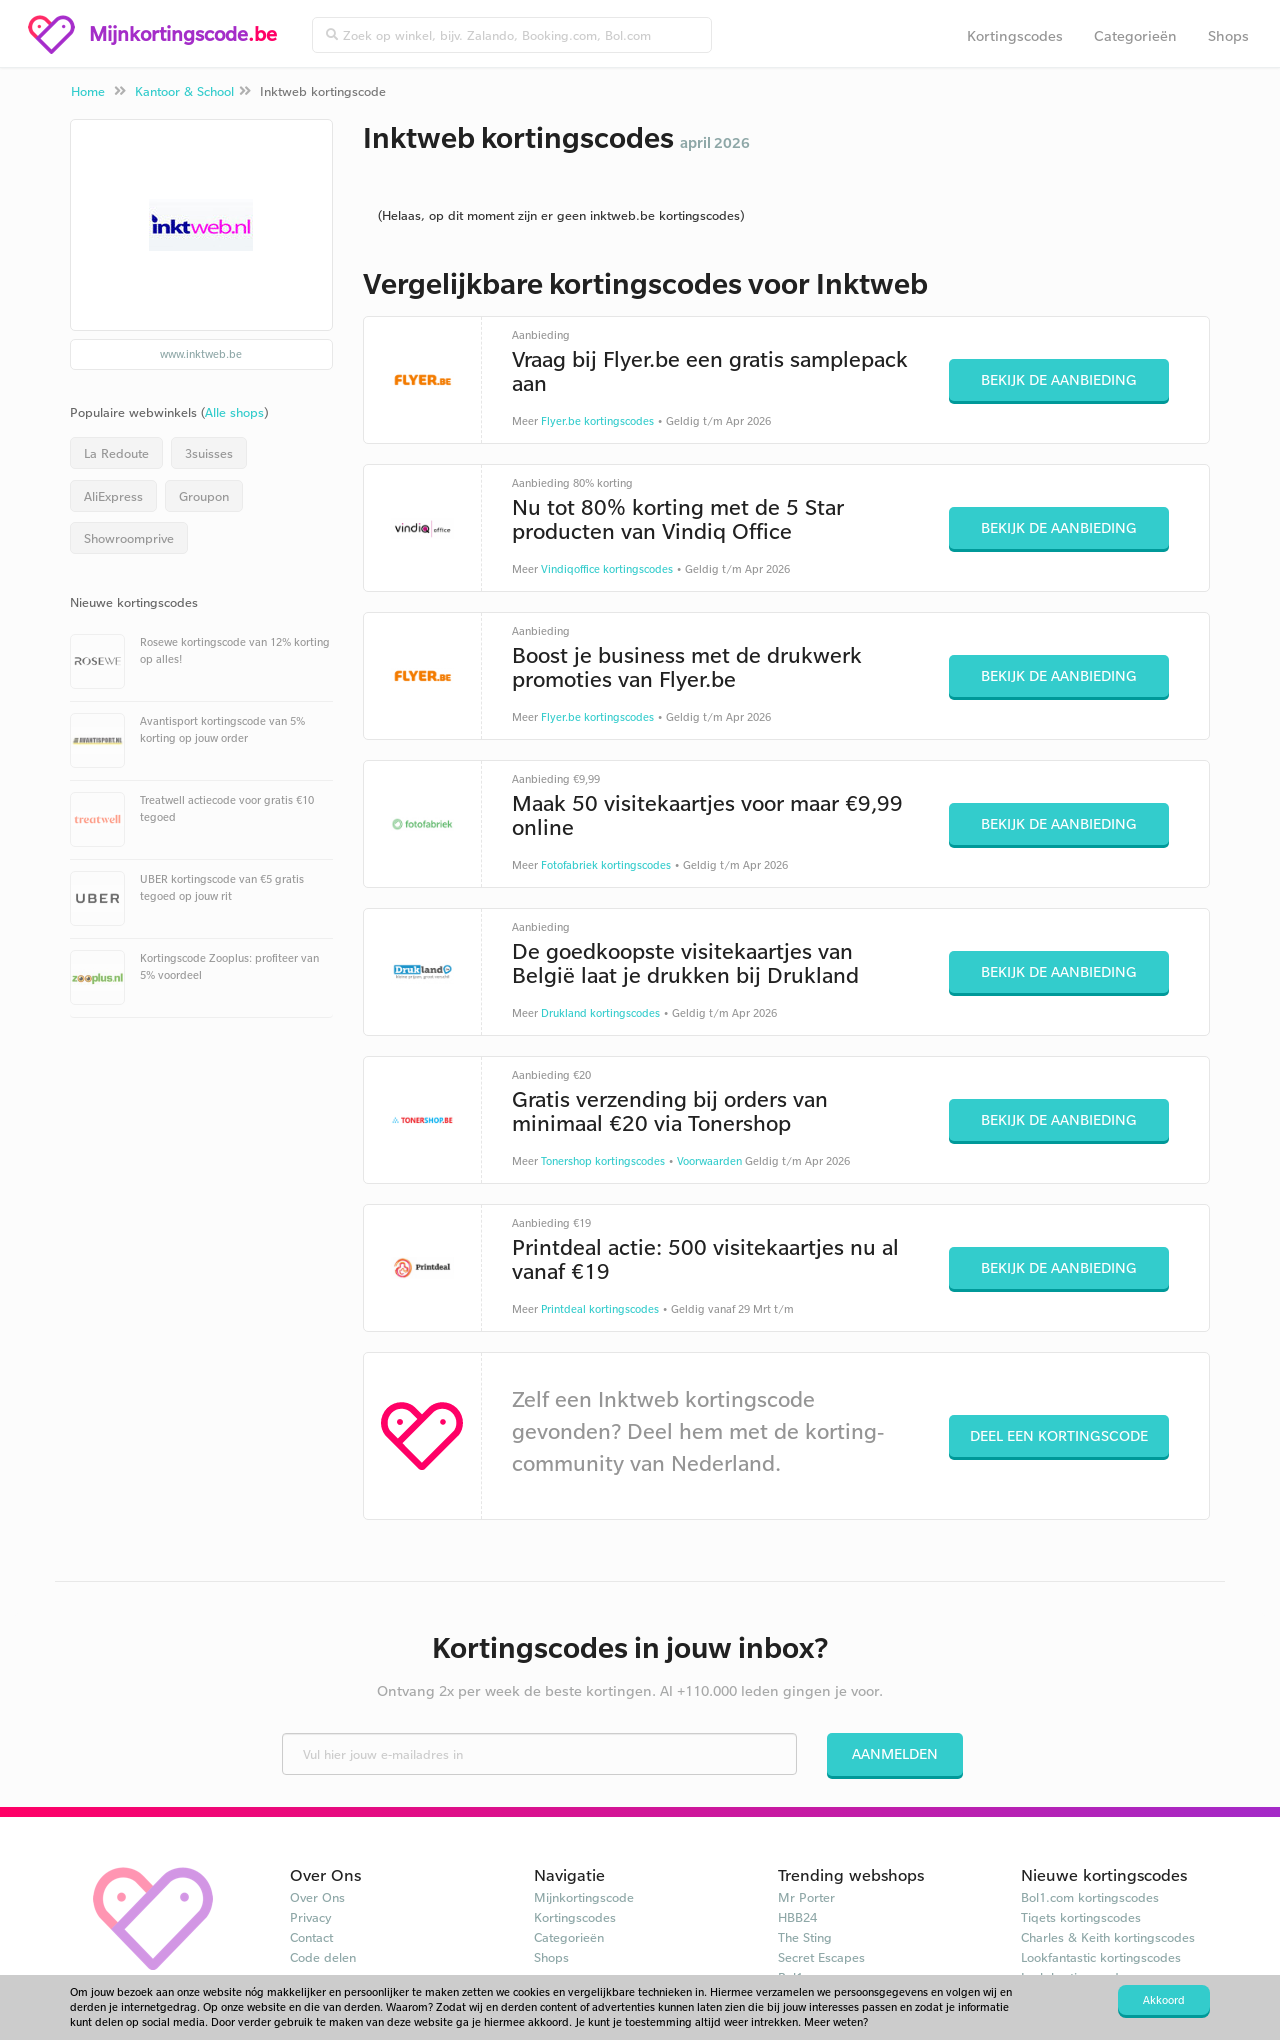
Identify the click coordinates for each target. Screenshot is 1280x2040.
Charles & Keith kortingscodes (1108, 1937)
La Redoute (116, 453)
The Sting (805, 1937)
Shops (1228, 35)
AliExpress (113, 496)
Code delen (323, 1957)
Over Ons (317, 1897)
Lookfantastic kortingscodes (1101, 1957)
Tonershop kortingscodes (603, 1161)
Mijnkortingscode (584, 1897)
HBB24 (797, 1917)
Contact (311, 1937)
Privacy (311, 1917)
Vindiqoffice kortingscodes (607, 569)
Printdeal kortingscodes (600, 1309)
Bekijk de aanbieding (1059, 379)
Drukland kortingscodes (600, 1013)
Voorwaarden (709, 1161)
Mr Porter (806, 1897)
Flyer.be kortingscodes (597, 421)
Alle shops (234, 412)
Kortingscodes (1015, 35)
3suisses (209, 453)
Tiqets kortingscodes (1081, 1917)
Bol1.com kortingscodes (1090, 1897)
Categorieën (1135, 35)
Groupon (204, 496)
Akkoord (1164, 2000)
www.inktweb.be (201, 354)
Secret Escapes (821, 1957)
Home (88, 91)
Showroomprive (129, 538)
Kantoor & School (184, 91)
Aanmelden (895, 1753)
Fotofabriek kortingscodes (606, 865)
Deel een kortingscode (1059, 1435)
